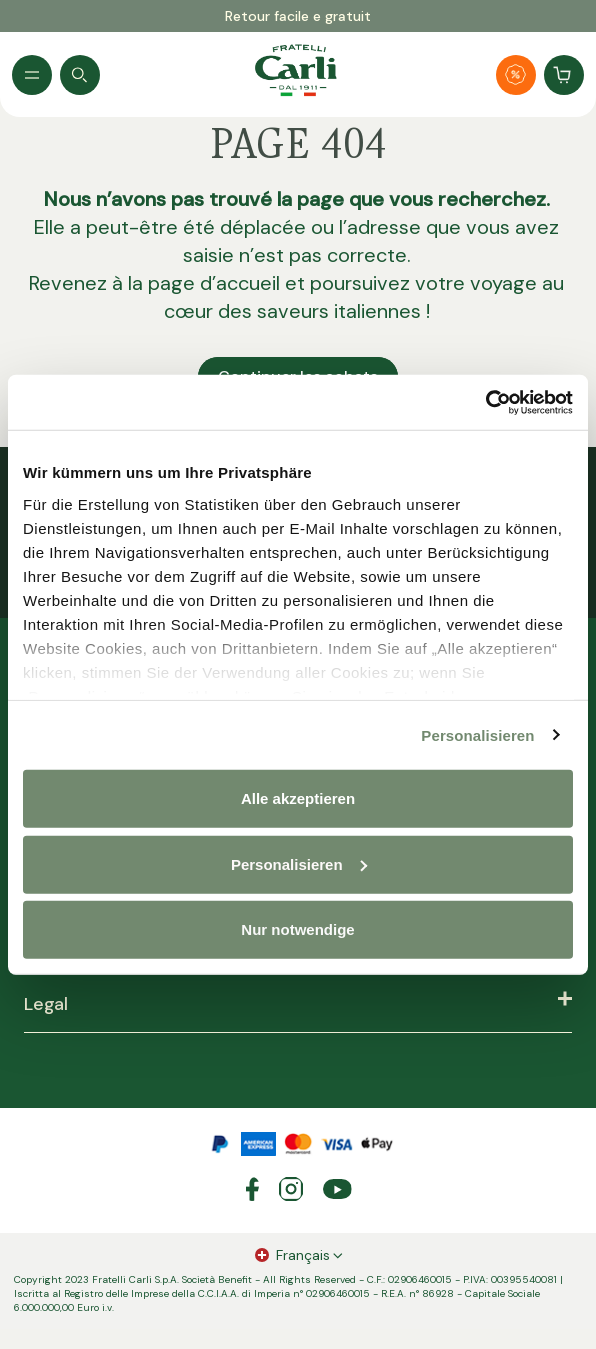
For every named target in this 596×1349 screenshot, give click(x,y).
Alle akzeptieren (298, 798)
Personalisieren (477, 734)
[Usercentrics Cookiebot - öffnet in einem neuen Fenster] (485, 402)
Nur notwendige (297, 929)
